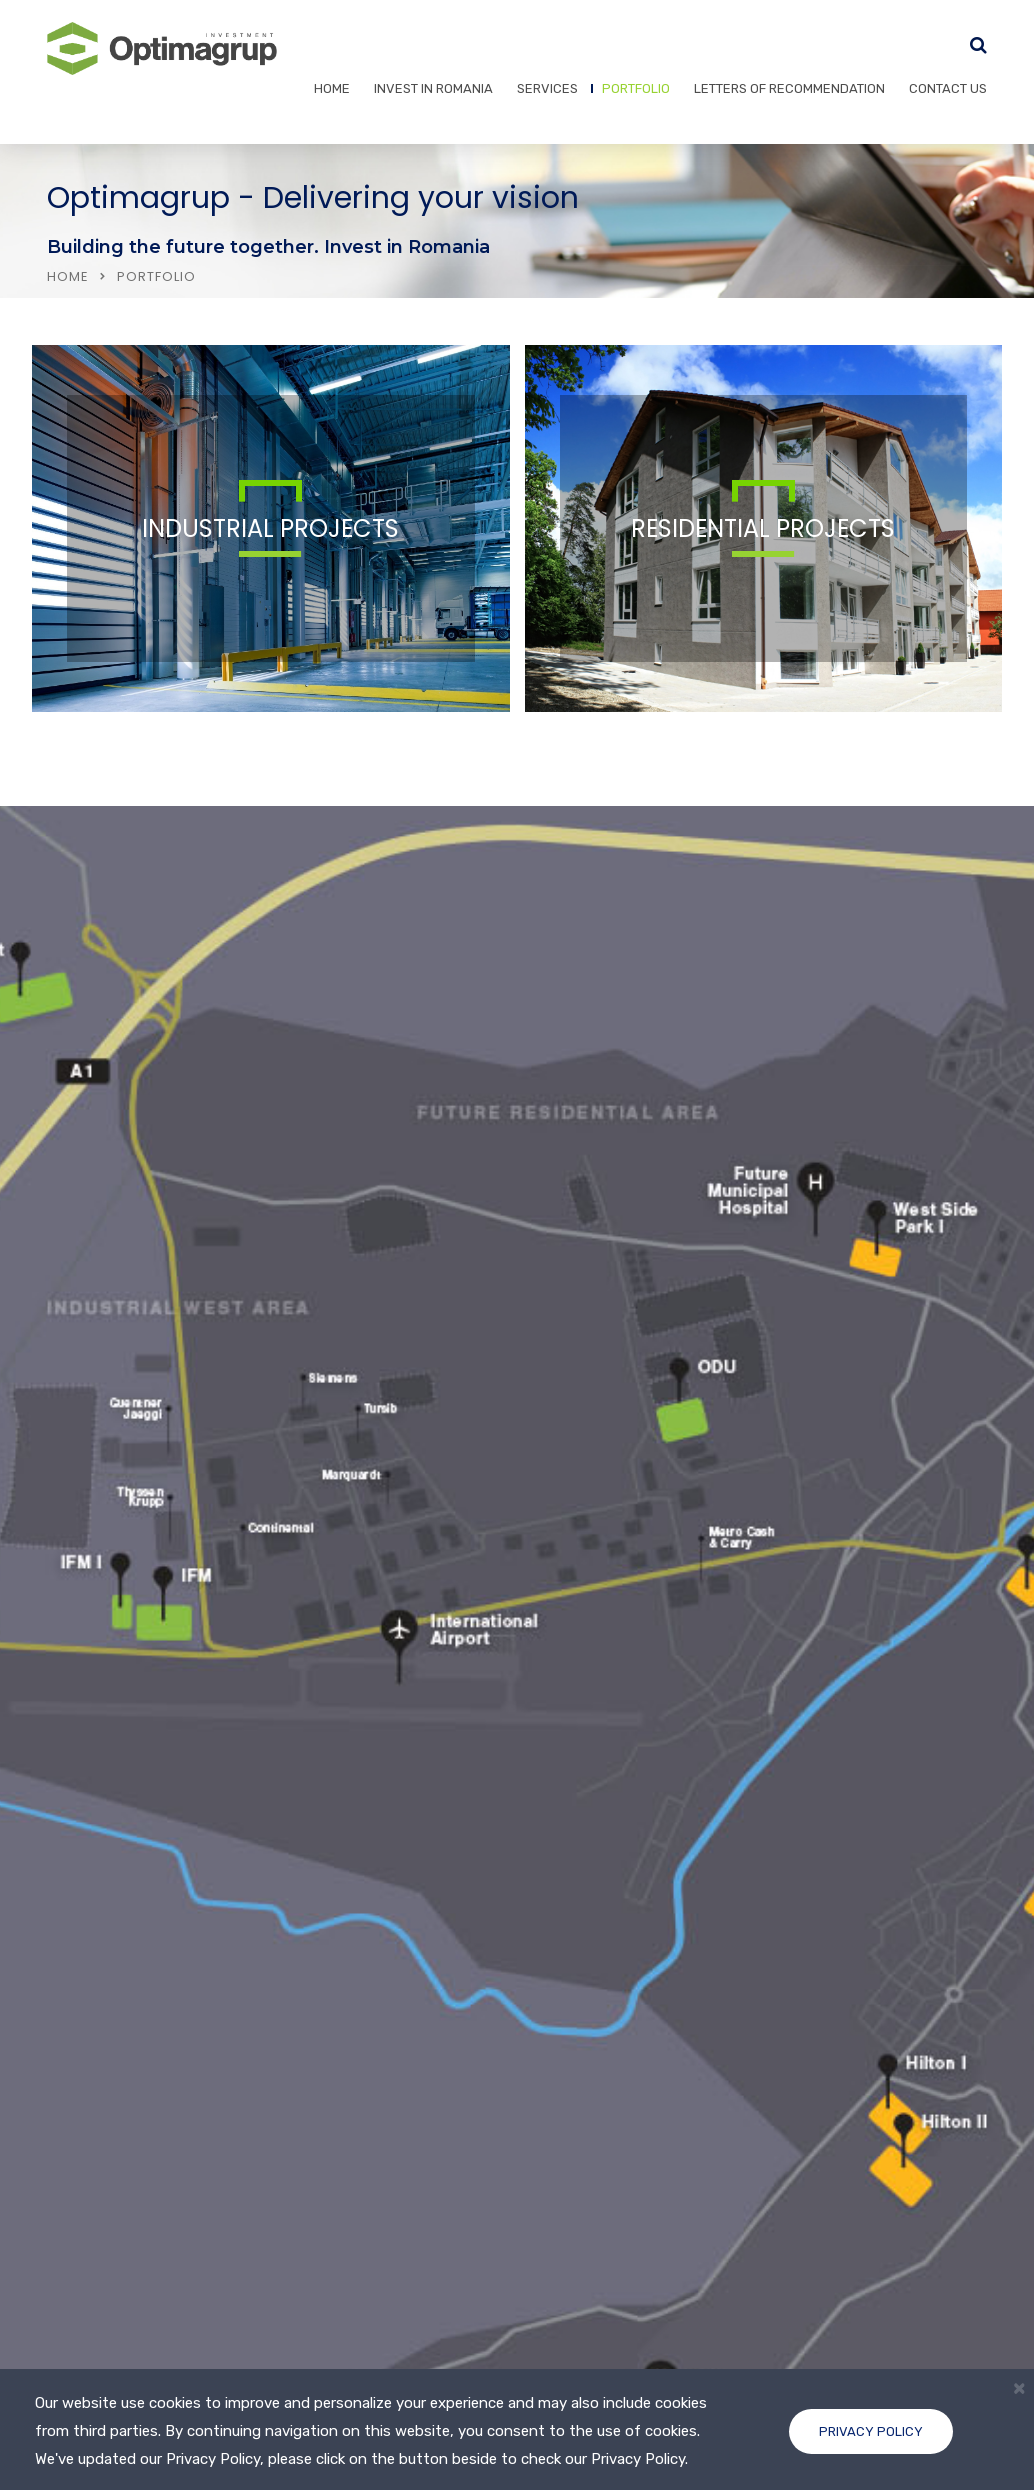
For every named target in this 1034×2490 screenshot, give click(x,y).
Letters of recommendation (789, 88)
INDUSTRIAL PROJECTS (270, 528)
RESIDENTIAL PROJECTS (763, 528)
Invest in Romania (433, 88)
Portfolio (636, 88)
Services (547, 88)
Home (332, 88)
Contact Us (948, 88)
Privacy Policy (871, 2431)
